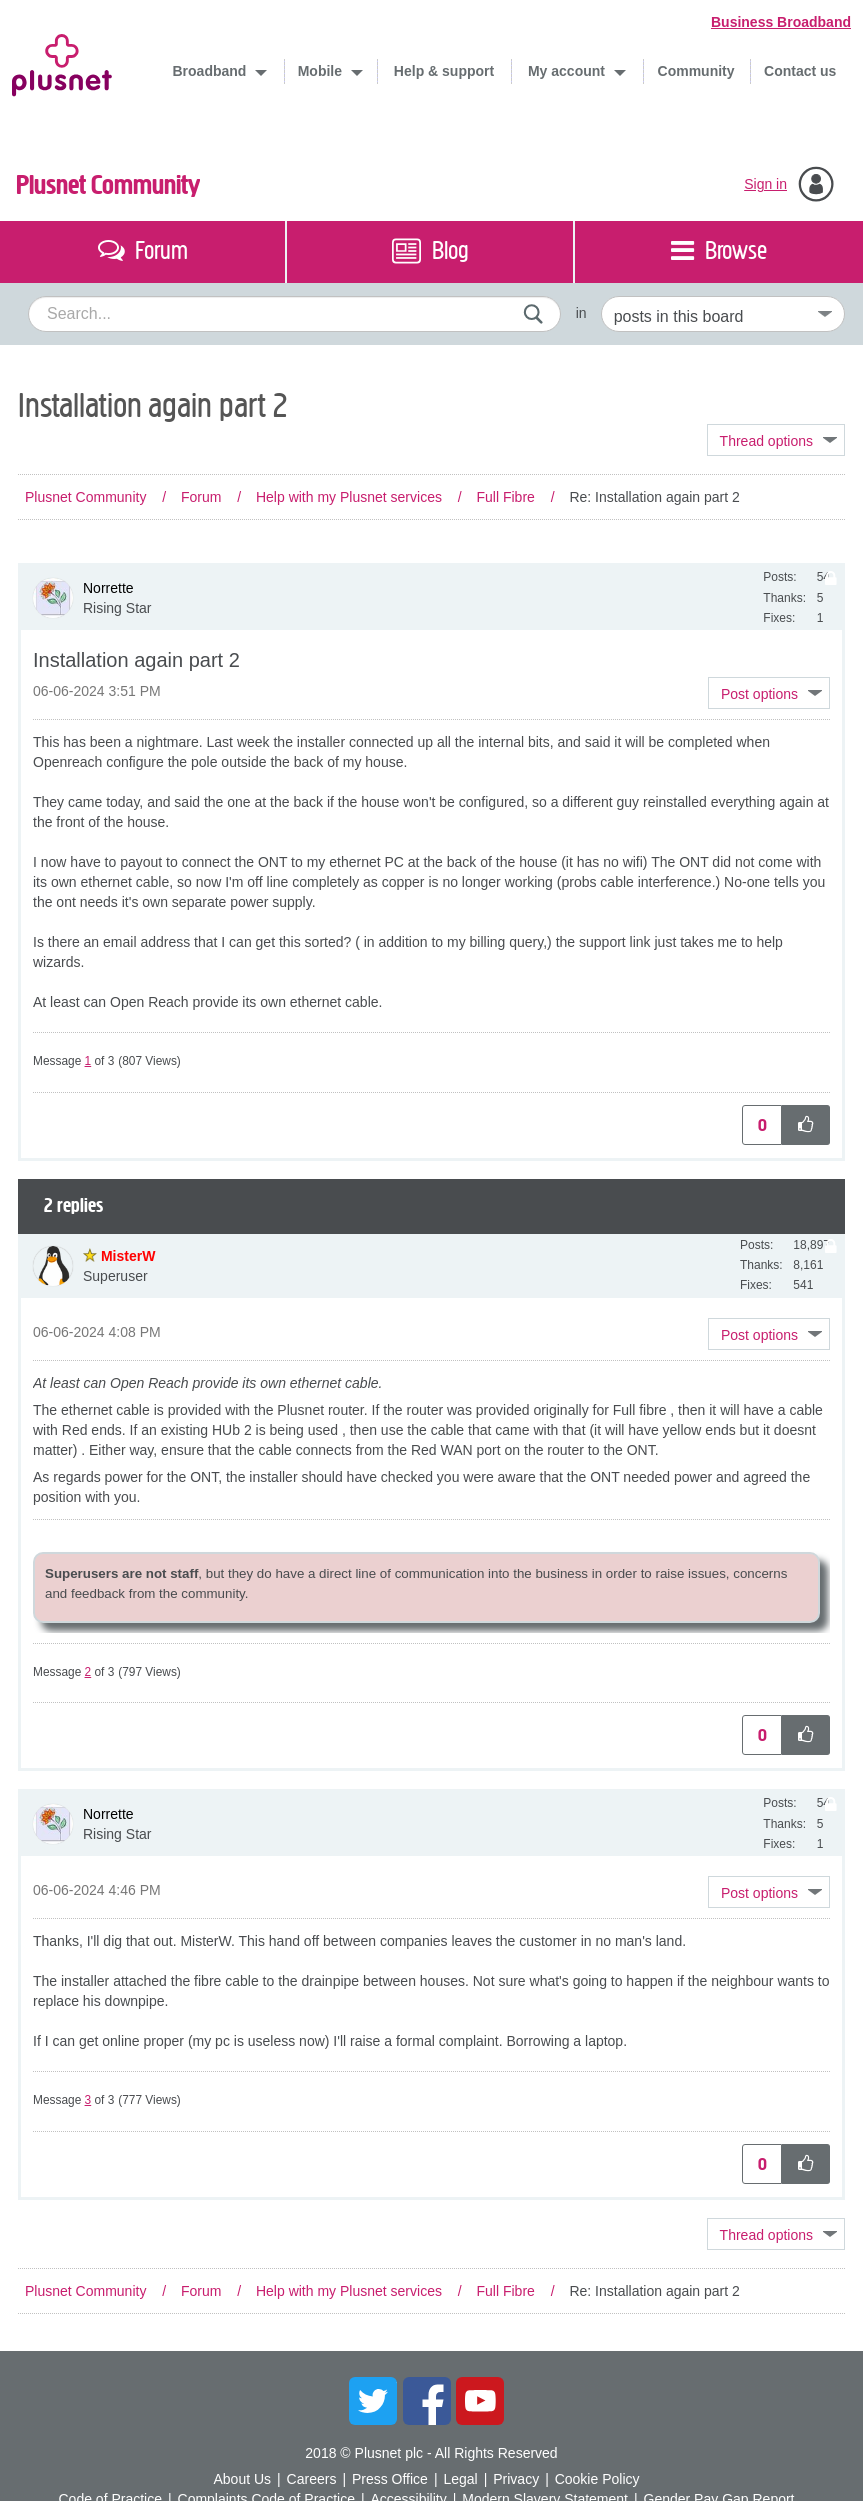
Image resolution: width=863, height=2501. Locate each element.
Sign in (765, 184)
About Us (242, 2479)
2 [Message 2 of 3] (88, 1672)
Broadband (212, 71)
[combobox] (294, 314)
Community (696, 71)
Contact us (800, 71)
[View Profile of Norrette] (108, 588)
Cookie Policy (597, 2479)
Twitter (373, 2401)
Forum (201, 497)
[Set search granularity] (723, 314)
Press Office (390, 2479)
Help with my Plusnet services (349, 497)
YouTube (480, 2401)
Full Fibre (505, 497)
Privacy (516, 2479)
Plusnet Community (108, 185)
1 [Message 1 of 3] (88, 1061)
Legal (460, 2479)
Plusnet (62, 61)
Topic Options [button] (776, 440)
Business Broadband (781, 22)
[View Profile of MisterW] (128, 1256)
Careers (312, 2479)
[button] (769, 693)
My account (568, 71)
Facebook (427, 2401)
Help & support (444, 71)
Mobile (322, 71)
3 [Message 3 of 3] (88, 2100)
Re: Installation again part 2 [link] (654, 497)
